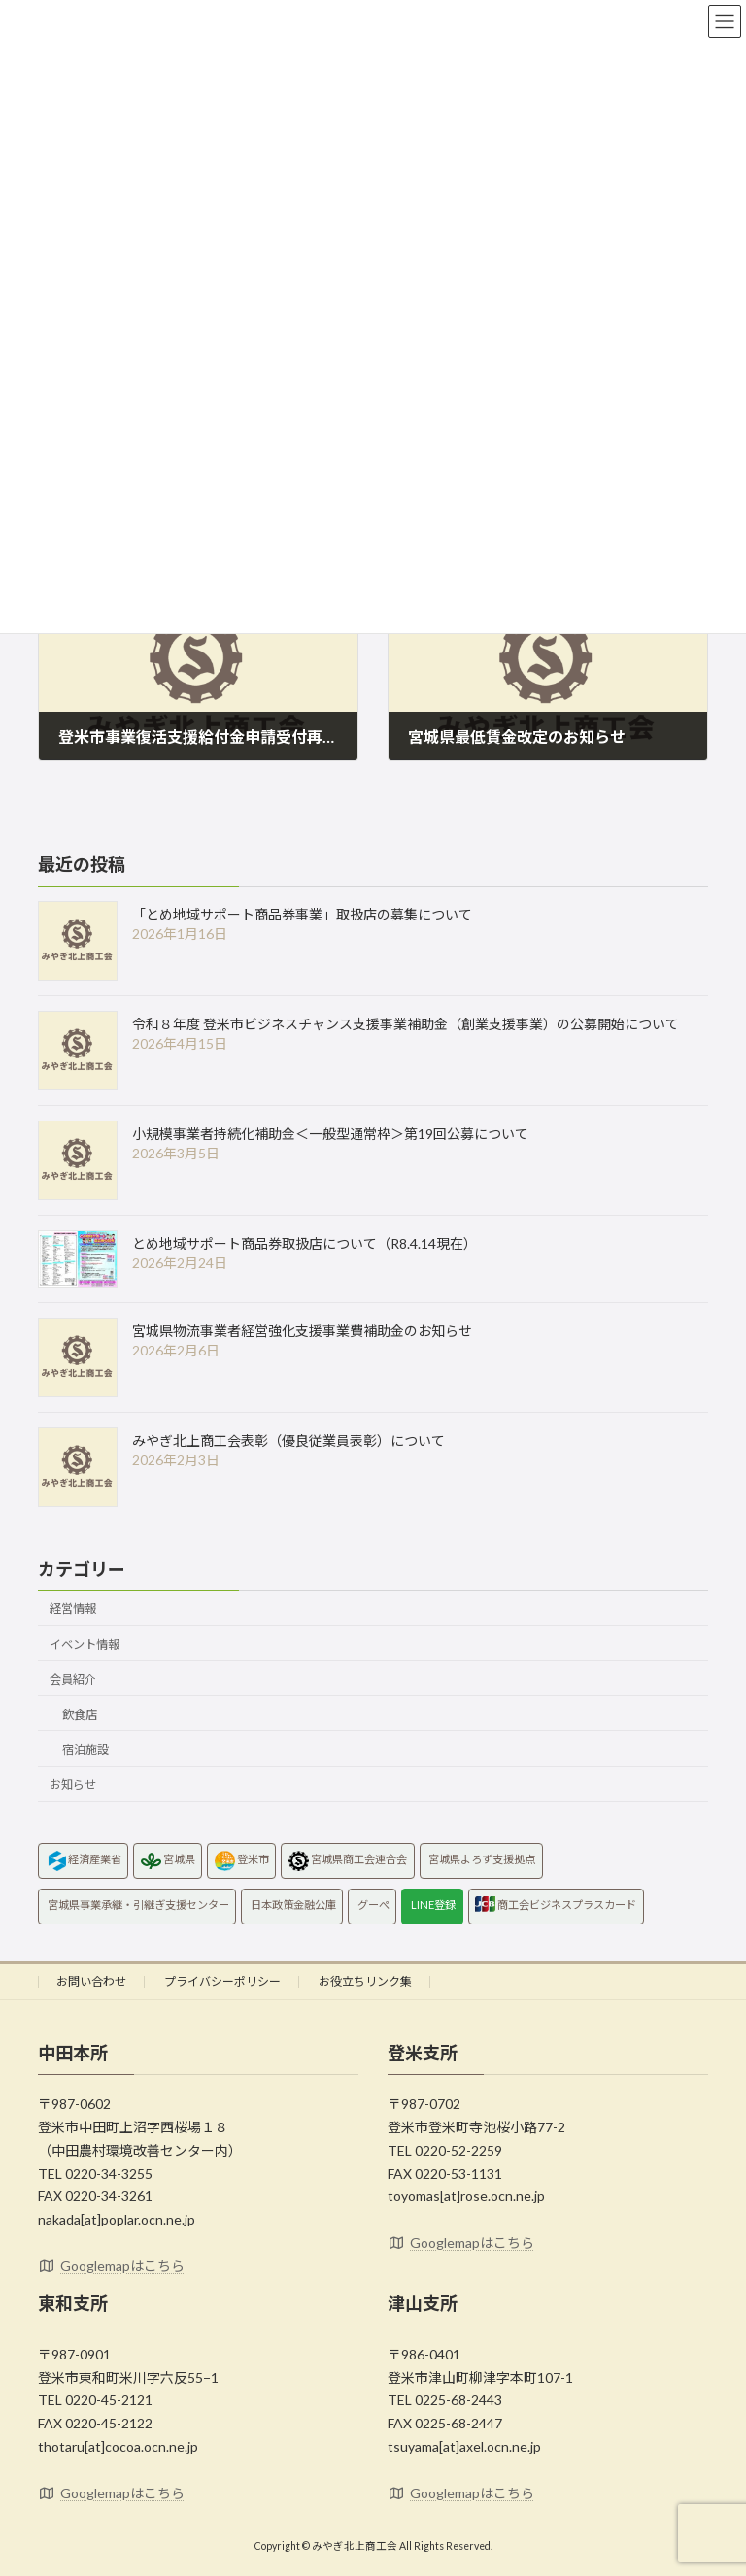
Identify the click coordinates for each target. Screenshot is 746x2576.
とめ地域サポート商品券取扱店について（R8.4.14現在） (304, 1243)
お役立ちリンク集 (365, 1981)
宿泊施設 (85, 1749)
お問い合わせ (91, 1981)
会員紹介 (73, 1679)
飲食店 (79, 1714)
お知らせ (73, 1784)
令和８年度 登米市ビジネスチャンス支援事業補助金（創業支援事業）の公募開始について (405, 1024)
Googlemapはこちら (111, 2266)
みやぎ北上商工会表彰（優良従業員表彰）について (288, 1440)
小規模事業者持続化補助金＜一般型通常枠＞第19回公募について (330, 1133)
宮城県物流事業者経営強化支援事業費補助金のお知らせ (302, 1330)
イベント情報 (84, 1644)
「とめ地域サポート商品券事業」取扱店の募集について (302, 914)
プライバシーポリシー (222, 1981)
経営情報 (73, 1609)
